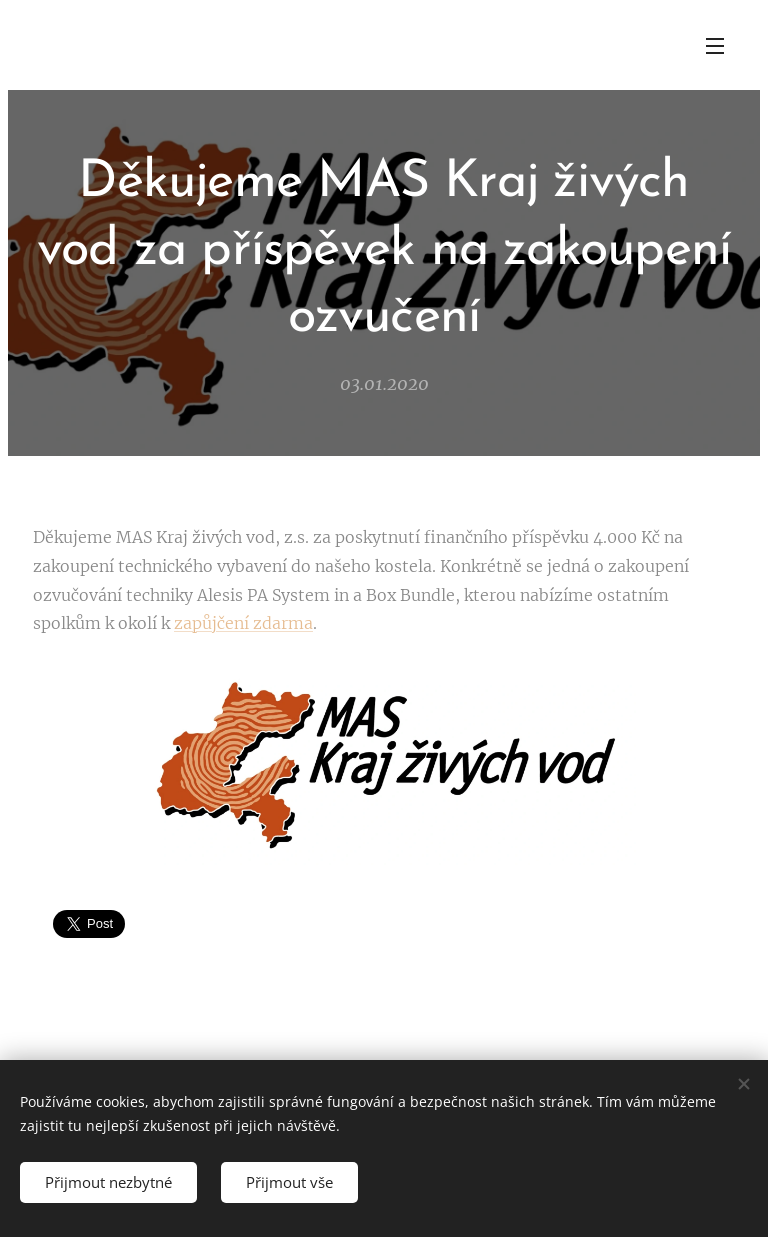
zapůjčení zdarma (243, 623)
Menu (715, 46)
